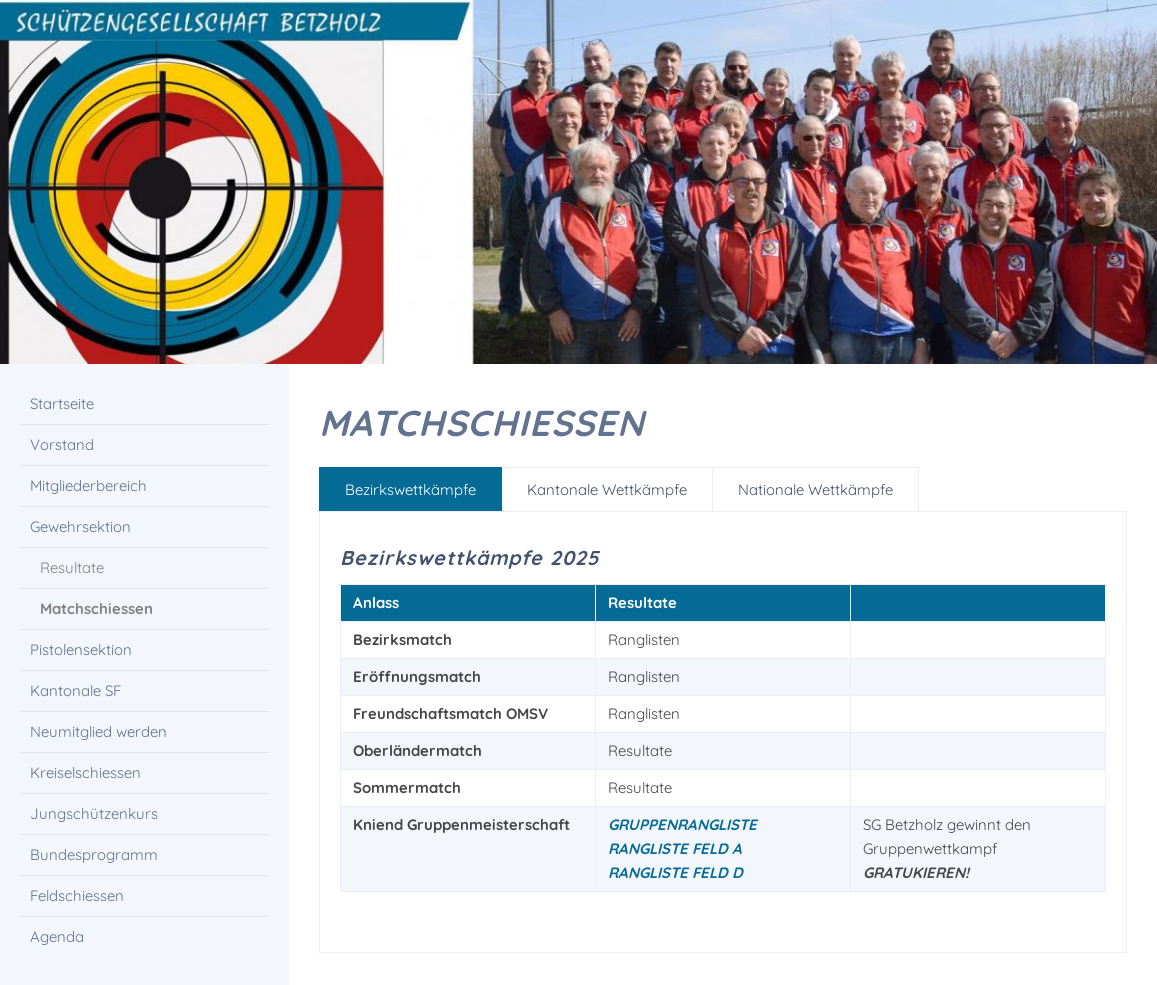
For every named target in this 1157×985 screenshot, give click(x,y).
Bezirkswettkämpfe (410, 489)
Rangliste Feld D (675, 872)
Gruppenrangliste (682, 824)
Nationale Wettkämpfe (815, 489)
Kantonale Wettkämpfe (607, 489)
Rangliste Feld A (675, 848)
